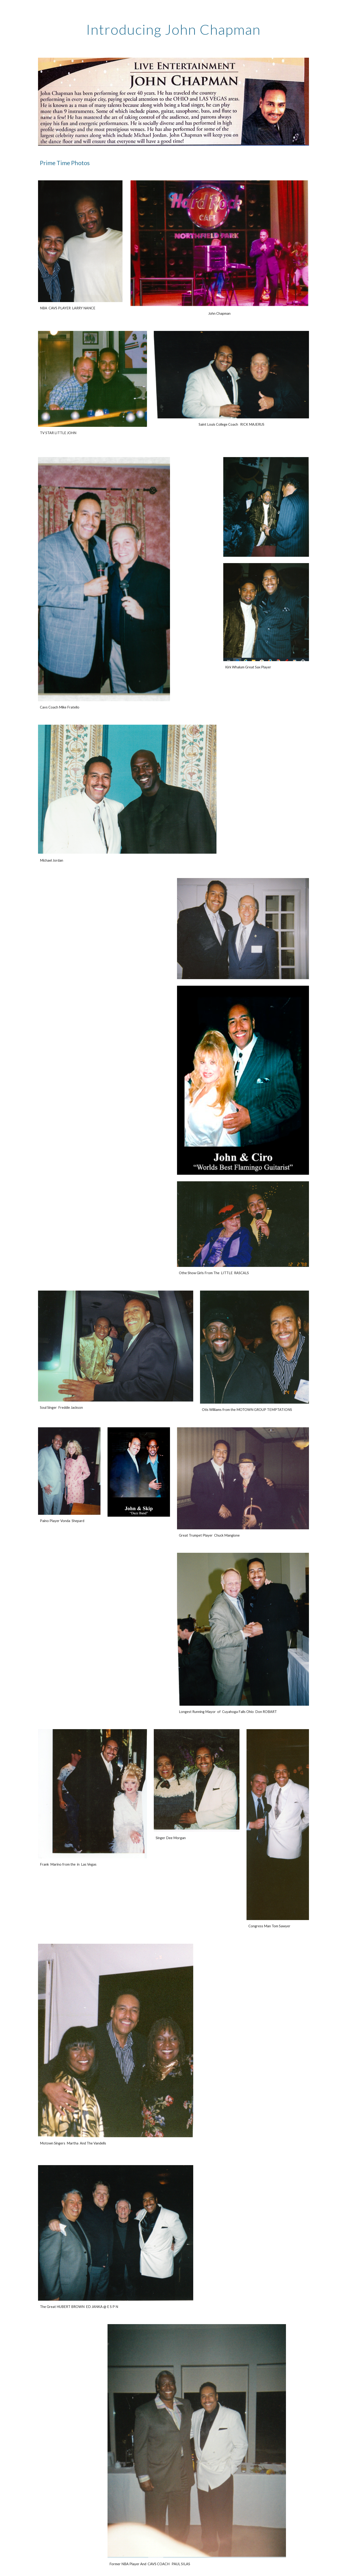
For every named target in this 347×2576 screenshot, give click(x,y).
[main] (173, 29)
